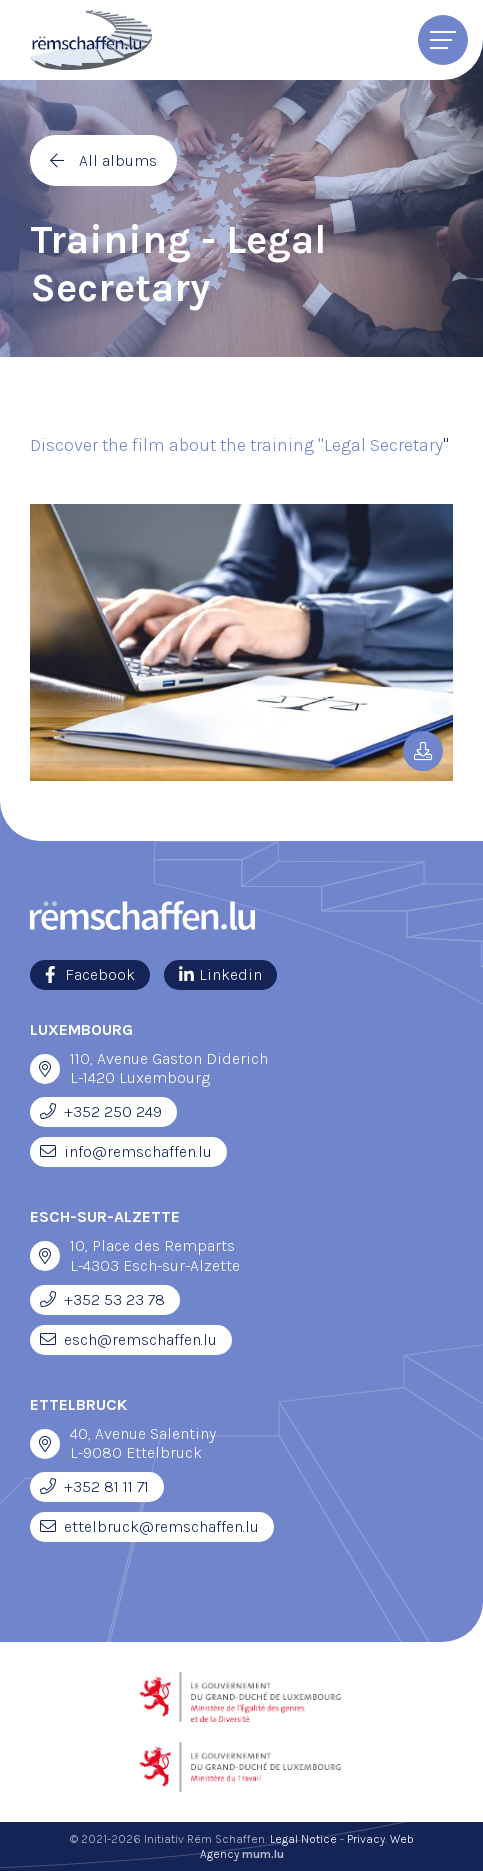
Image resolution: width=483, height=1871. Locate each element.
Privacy (366, 1839)
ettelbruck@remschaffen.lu (161, 1526)
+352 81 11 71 (106, 1486)
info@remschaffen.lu (138, 1151)
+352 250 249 (113, 1111)
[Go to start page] (91, 40)
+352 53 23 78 (114, 1299)
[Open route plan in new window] (45, 1069)
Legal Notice (303, 1839)
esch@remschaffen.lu (140, 1339)
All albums (118, 160)
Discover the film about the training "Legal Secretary (236, 445)
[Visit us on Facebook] (90, 975)
